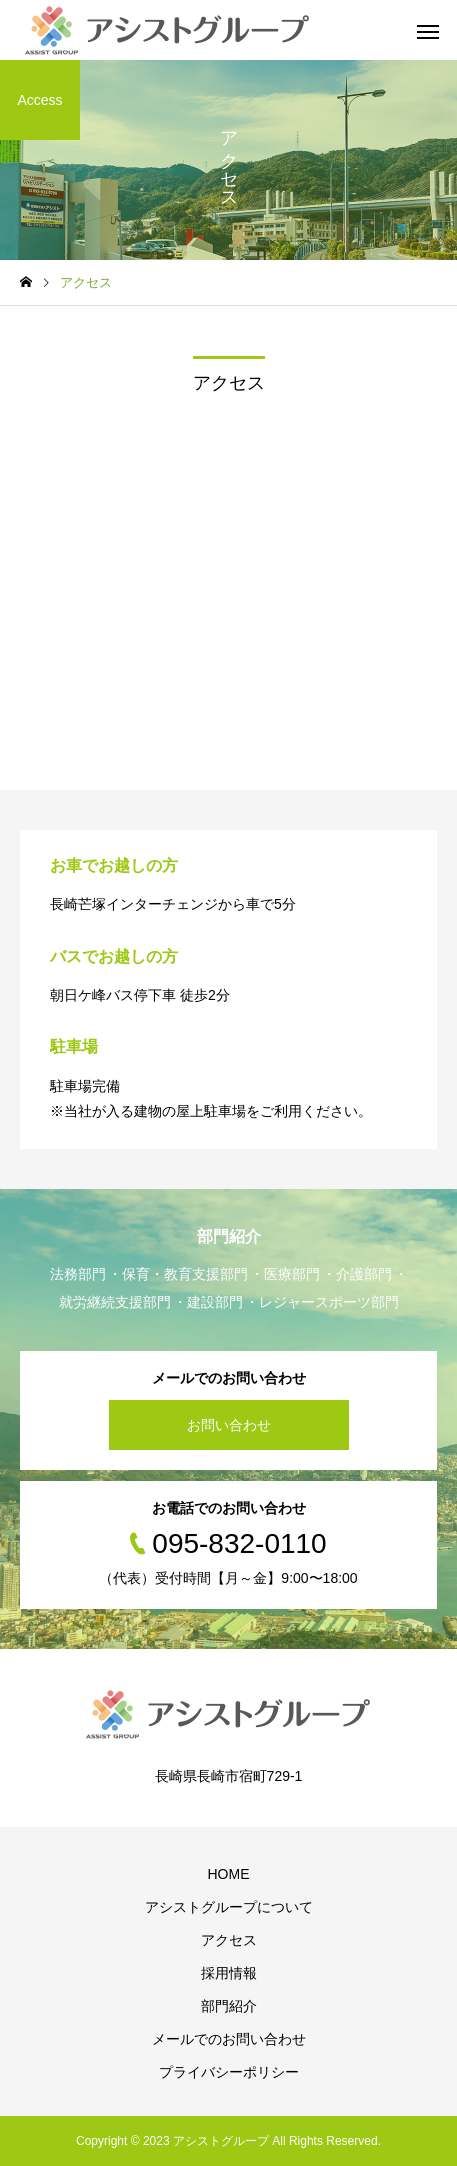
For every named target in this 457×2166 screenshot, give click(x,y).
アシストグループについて (229, 1907)
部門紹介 (229, 2006)
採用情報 (229, 1973)
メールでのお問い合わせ (229, 2039)
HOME (229, 1874)
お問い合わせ (229, 1425)
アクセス (229, 1940)
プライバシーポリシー (229, 2072)
